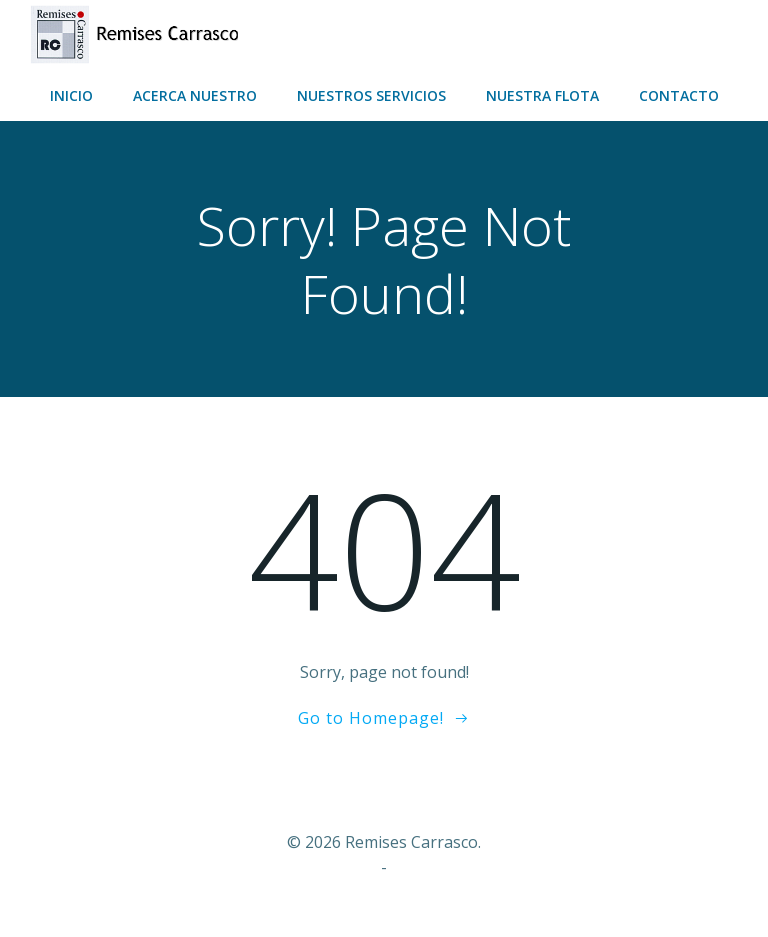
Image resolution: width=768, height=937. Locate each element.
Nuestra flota (542, 95)
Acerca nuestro (195, 95)
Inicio (71, 95)
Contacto (679, 95)
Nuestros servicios (371, 95)
